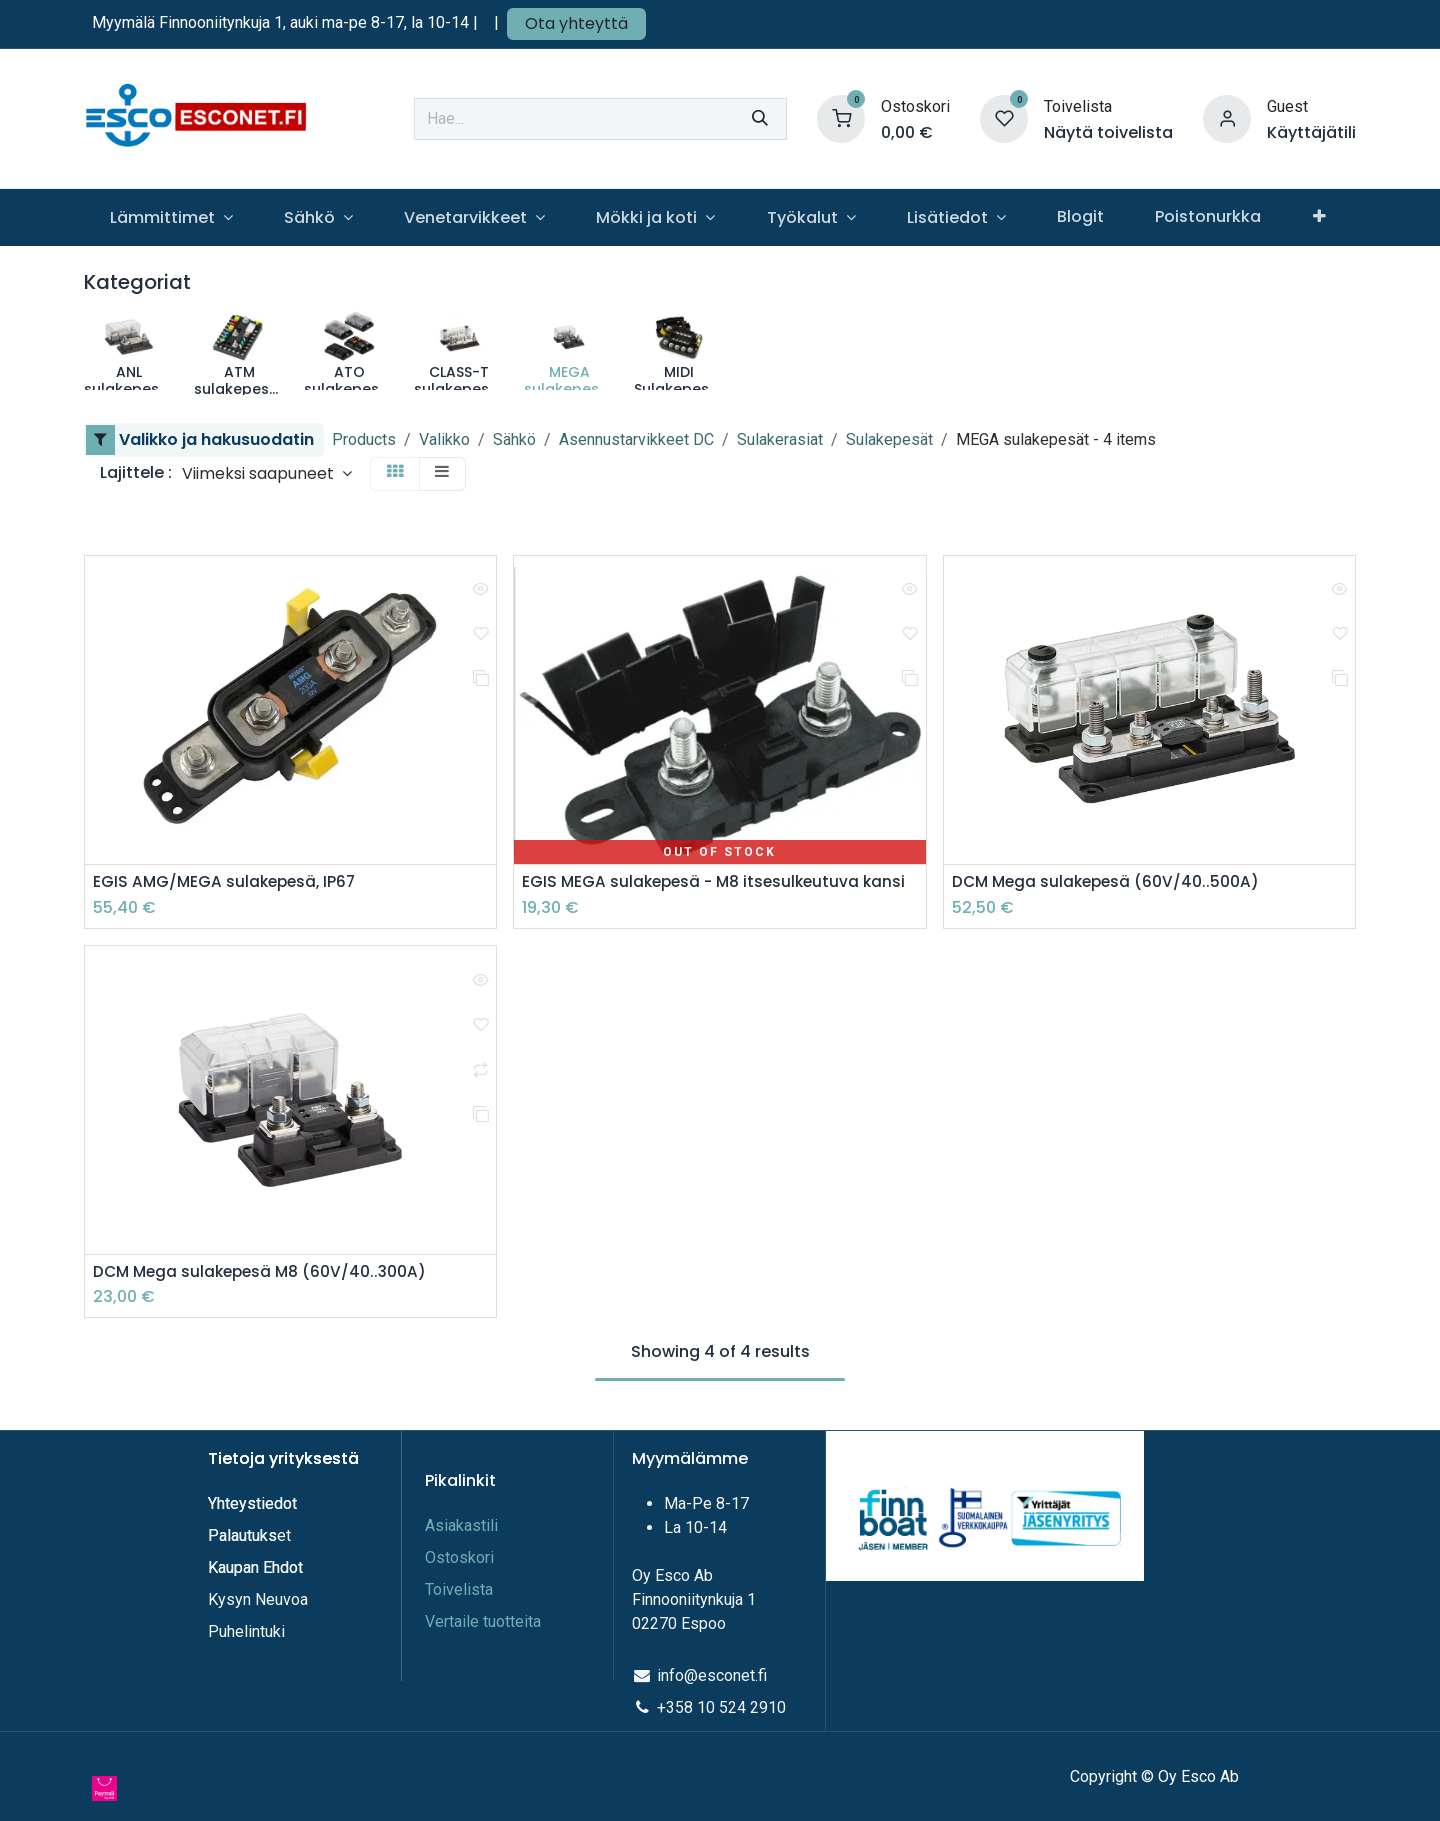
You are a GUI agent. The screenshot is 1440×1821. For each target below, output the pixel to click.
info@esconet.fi (712, 1676)
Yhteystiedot (254, 1504)
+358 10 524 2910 (721, 1708)
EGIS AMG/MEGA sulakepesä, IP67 (228, 882)
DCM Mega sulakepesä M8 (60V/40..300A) (264, 1273)
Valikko (444, 439)
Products (364, 439)
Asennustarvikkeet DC (636, 439)
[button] (267, 473)
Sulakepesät (889, 439)
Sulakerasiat (780, 439)
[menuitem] (171, 217)
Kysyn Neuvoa (258, 1600)
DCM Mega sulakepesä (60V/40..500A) (1109, 882)
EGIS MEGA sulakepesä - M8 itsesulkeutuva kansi (719, 882)
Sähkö (514, 439)
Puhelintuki (246, 1632)
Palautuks (242, 1536)
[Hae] (760, 119)
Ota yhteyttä (576, 23)
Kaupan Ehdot (255, 1568)
